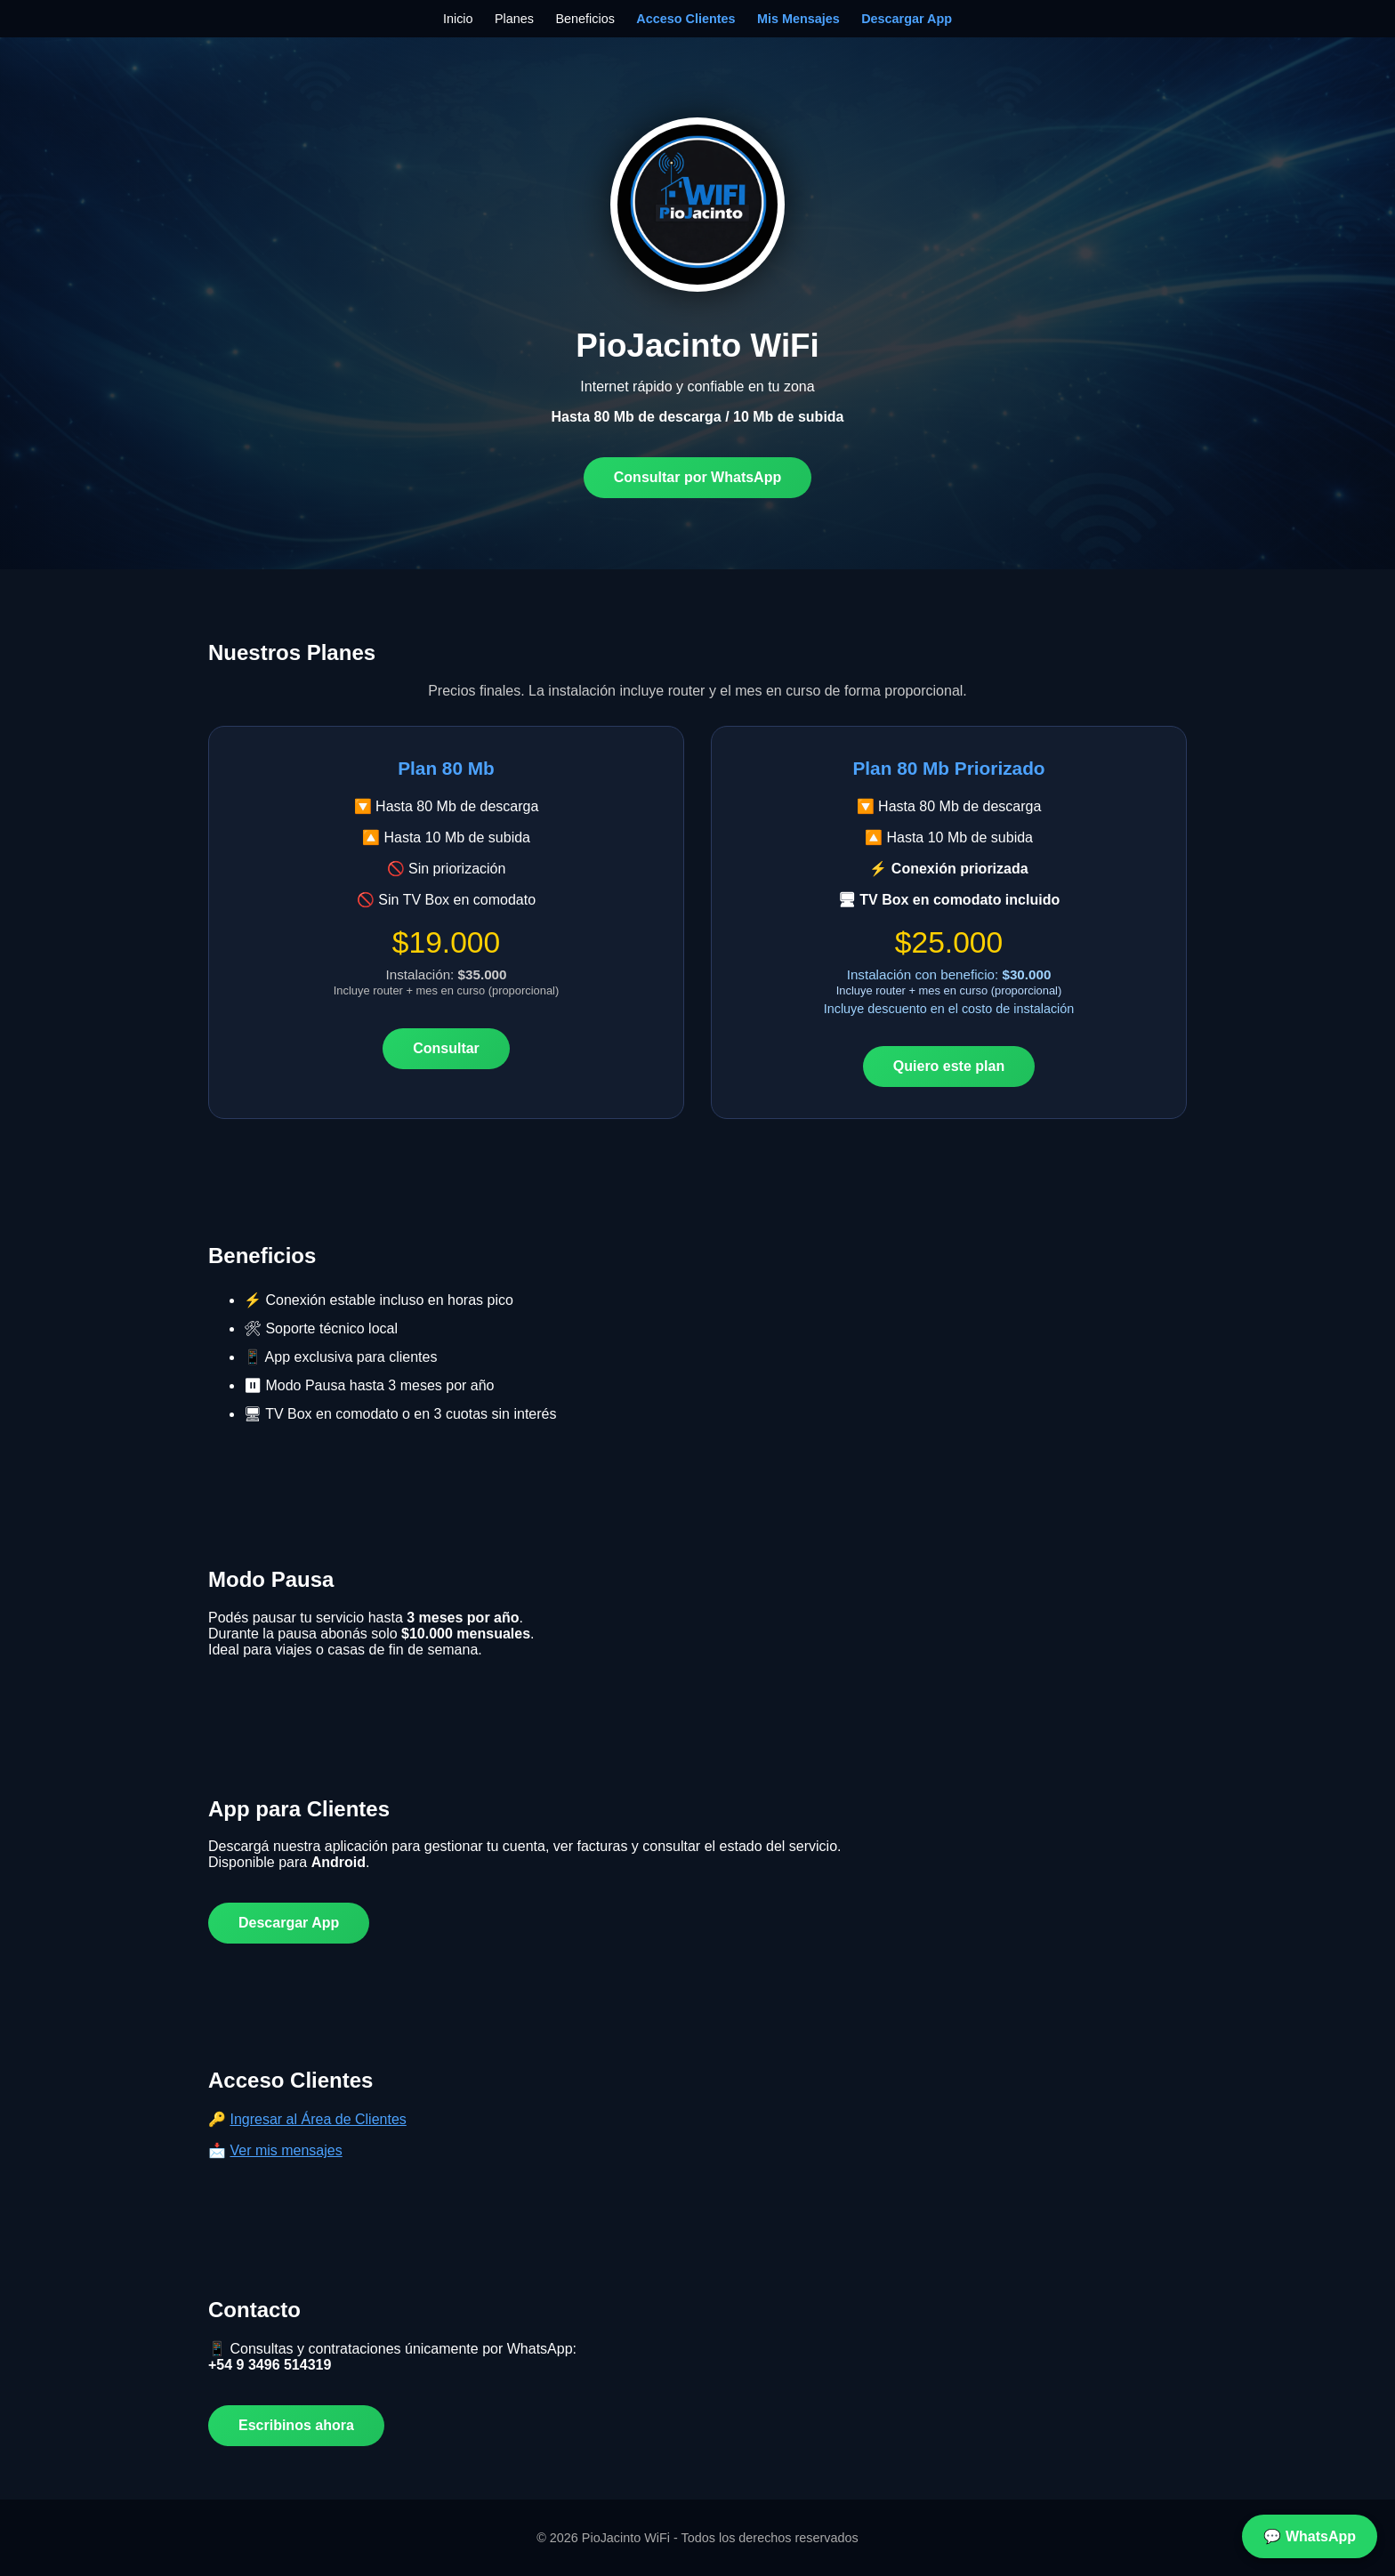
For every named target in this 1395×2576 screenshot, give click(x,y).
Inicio (458, 19)
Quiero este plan (948, 1066)
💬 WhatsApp (1309, 2536)
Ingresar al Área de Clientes (318, 2119)
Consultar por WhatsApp (697, 477)
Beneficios (584, 19)
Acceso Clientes (685, 19)
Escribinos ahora (296, 2425)
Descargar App (906, 19)
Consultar (446, 1048)
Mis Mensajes (798, 19)
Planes (514, 19)
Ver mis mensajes (286, 2150)
